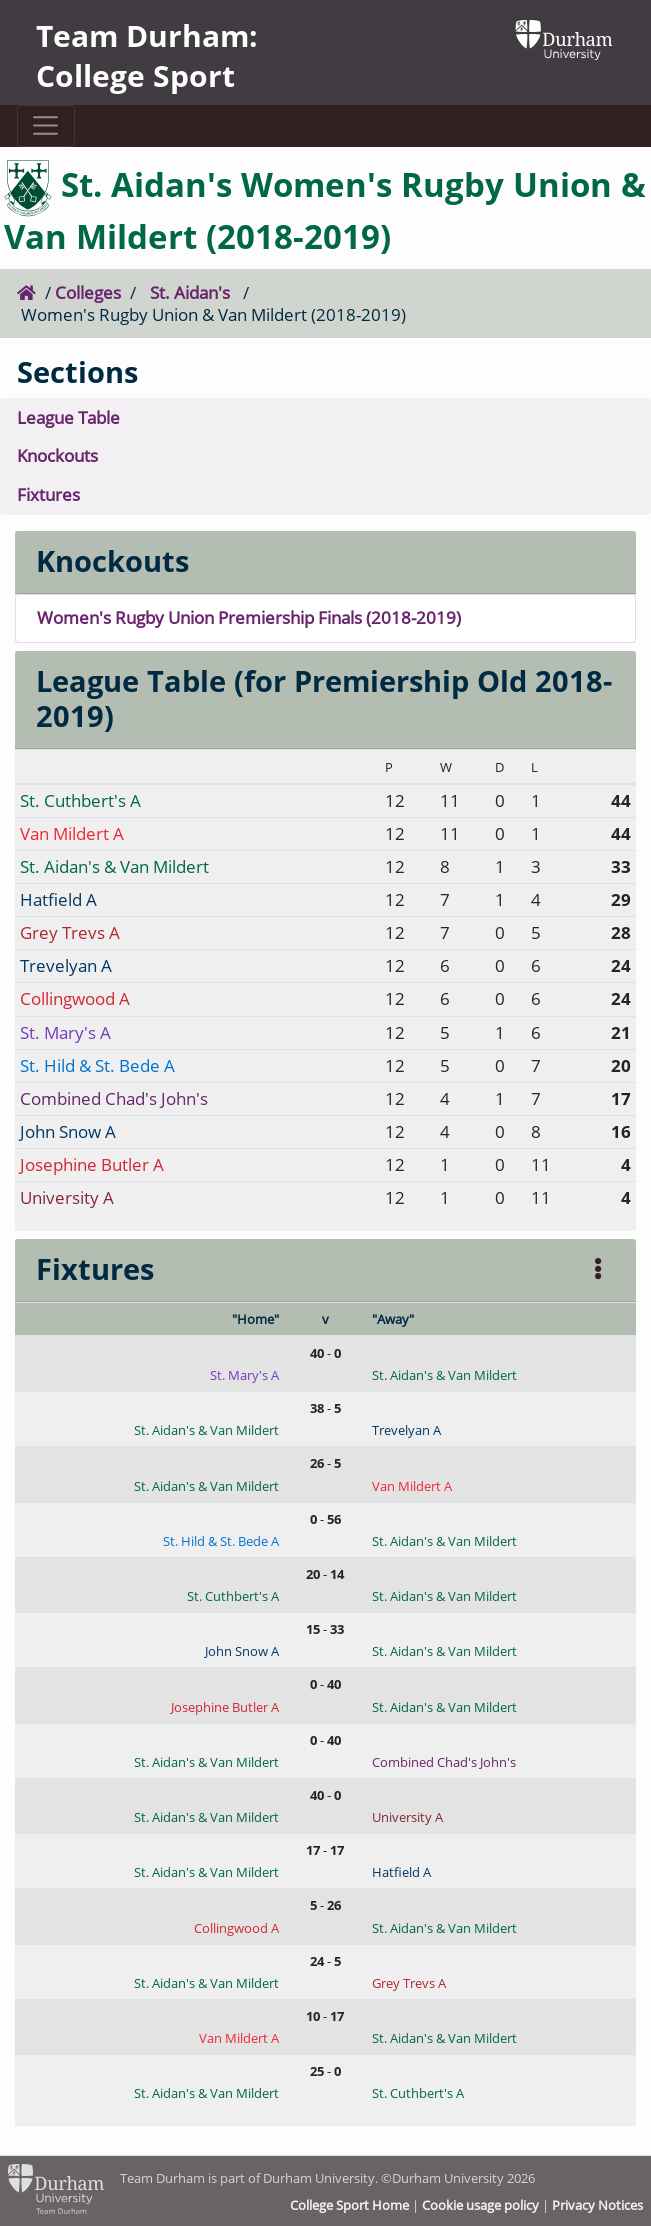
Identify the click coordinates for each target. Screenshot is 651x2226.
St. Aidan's (190, 292)
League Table (68, 417)
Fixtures (48, 494)
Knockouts (57, 455)
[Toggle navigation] (46, 126)
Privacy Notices (597, 2205)
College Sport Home (349, 2205)
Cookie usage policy (480, 2205)
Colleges (88, 292)
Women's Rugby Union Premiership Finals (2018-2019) (249, 617)
